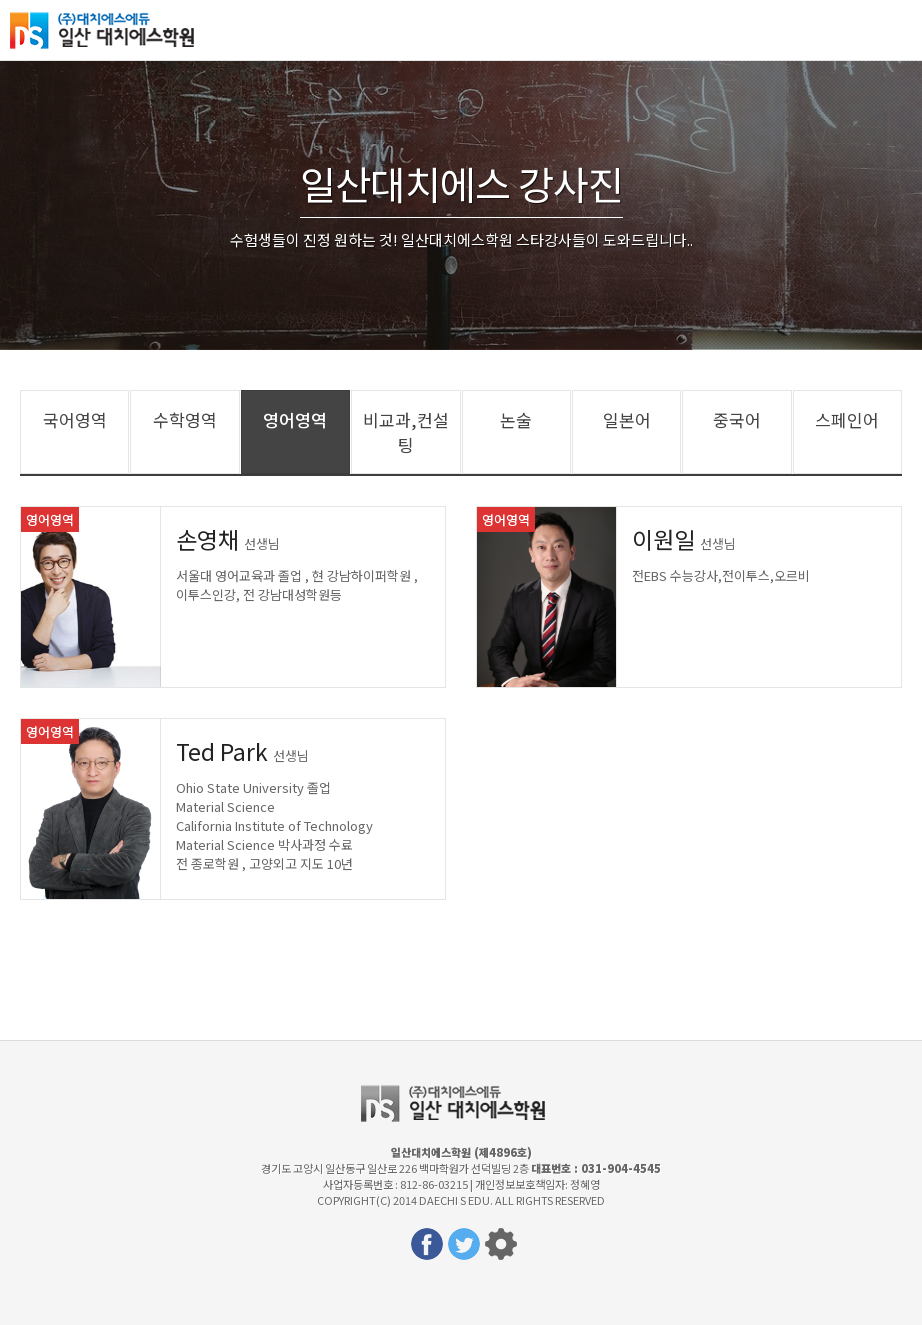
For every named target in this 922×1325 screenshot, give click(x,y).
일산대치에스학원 (110, 30)
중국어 (737, 419)
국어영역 (75, 419)
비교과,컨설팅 (406, 432)
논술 (516, 419)
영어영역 (295, 419)
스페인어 (847, 419)
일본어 (627, 419)
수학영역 (185, 419)
